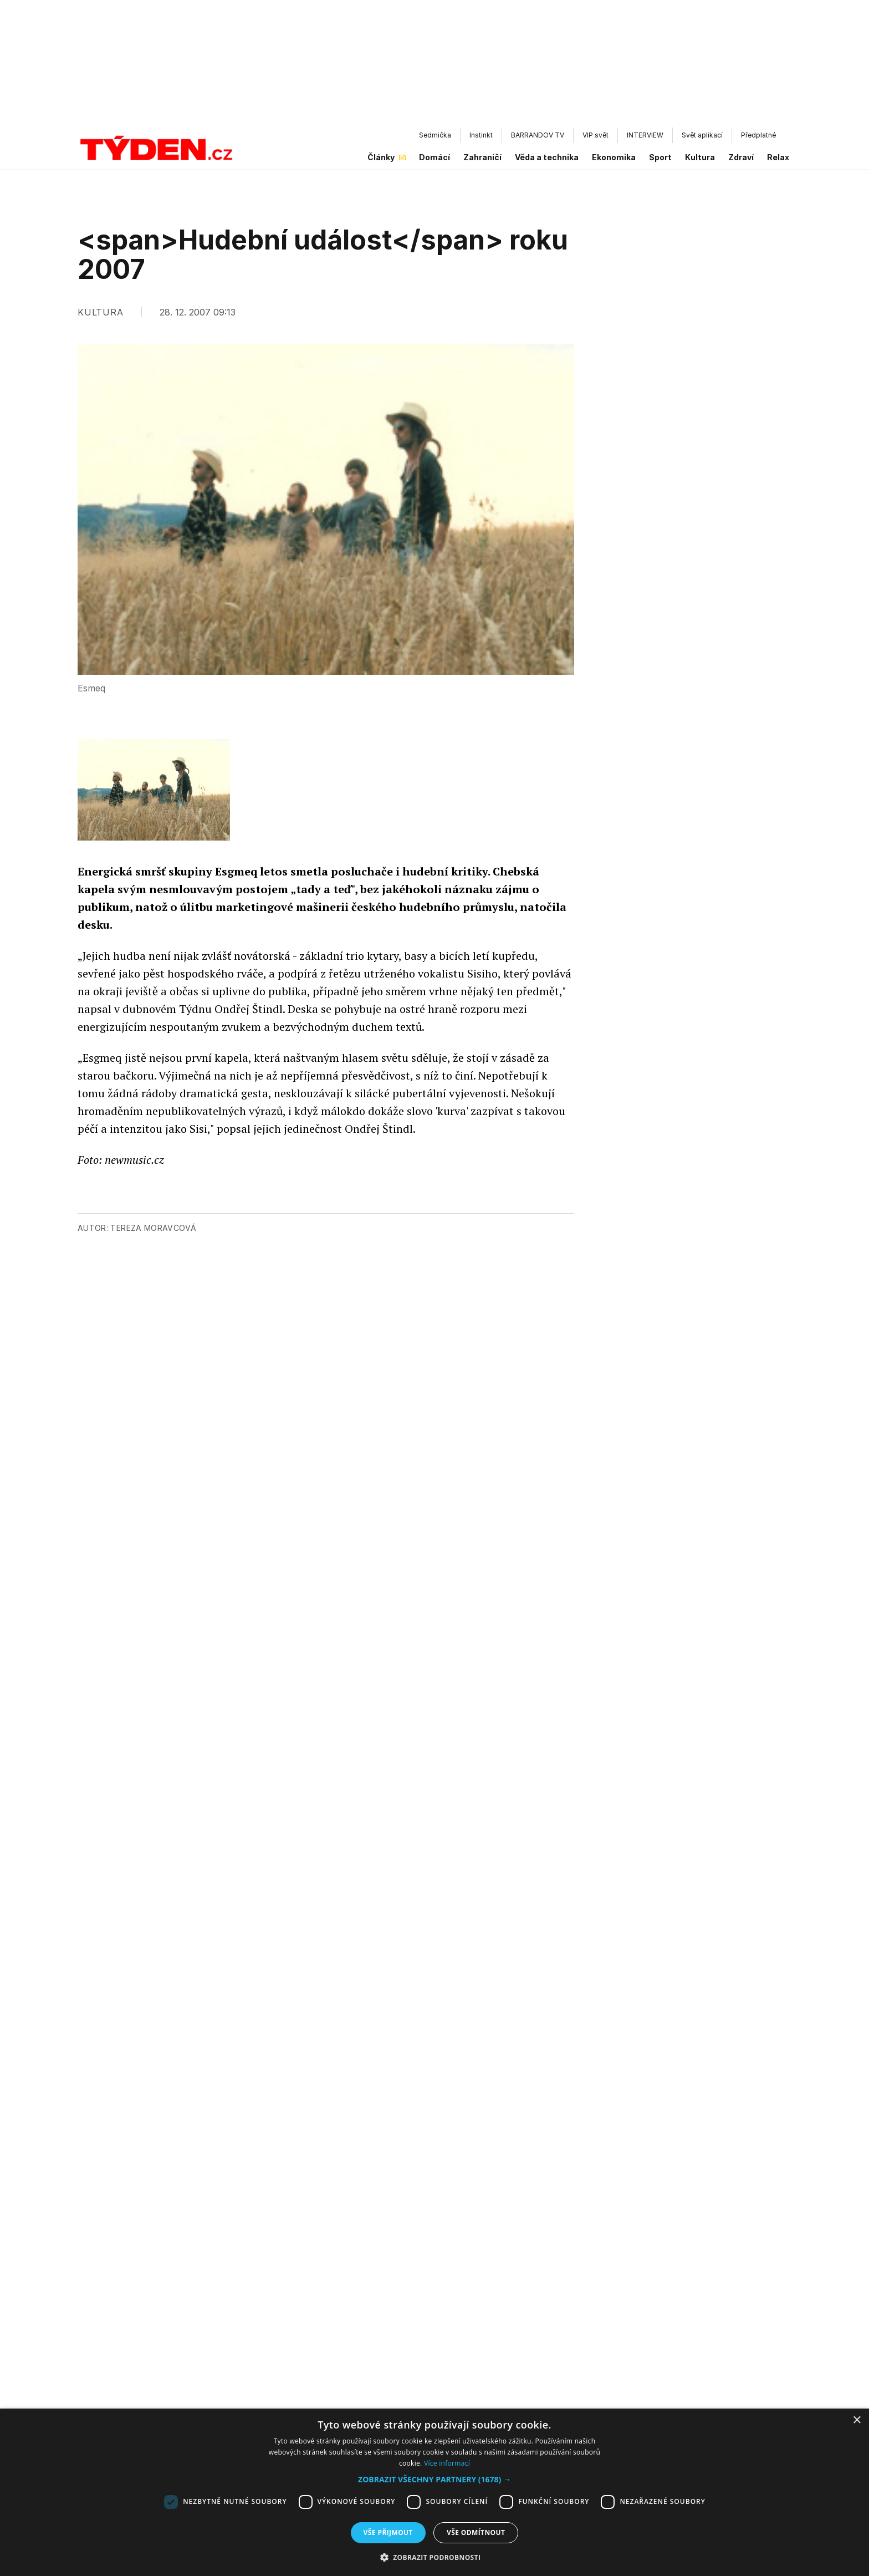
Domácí (434, 157)
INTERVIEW (645, 135)
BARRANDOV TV (537, 135)
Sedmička (435, 135)
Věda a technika (547, 157)
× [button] (856, 2420)
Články (386, 157)
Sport (660, 157)
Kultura (700, 157)
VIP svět (595, 135)
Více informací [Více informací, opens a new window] (447, 2463)
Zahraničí (482, 157)
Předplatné (758, 135)
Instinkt (481, 135)
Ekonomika (614, 157)
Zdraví (741, 157)
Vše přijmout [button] (388, 2532)
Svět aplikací (702, 135)
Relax (778, 157)
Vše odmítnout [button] (476, 2532)
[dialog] (434, 2492)
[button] (434, 2479)
